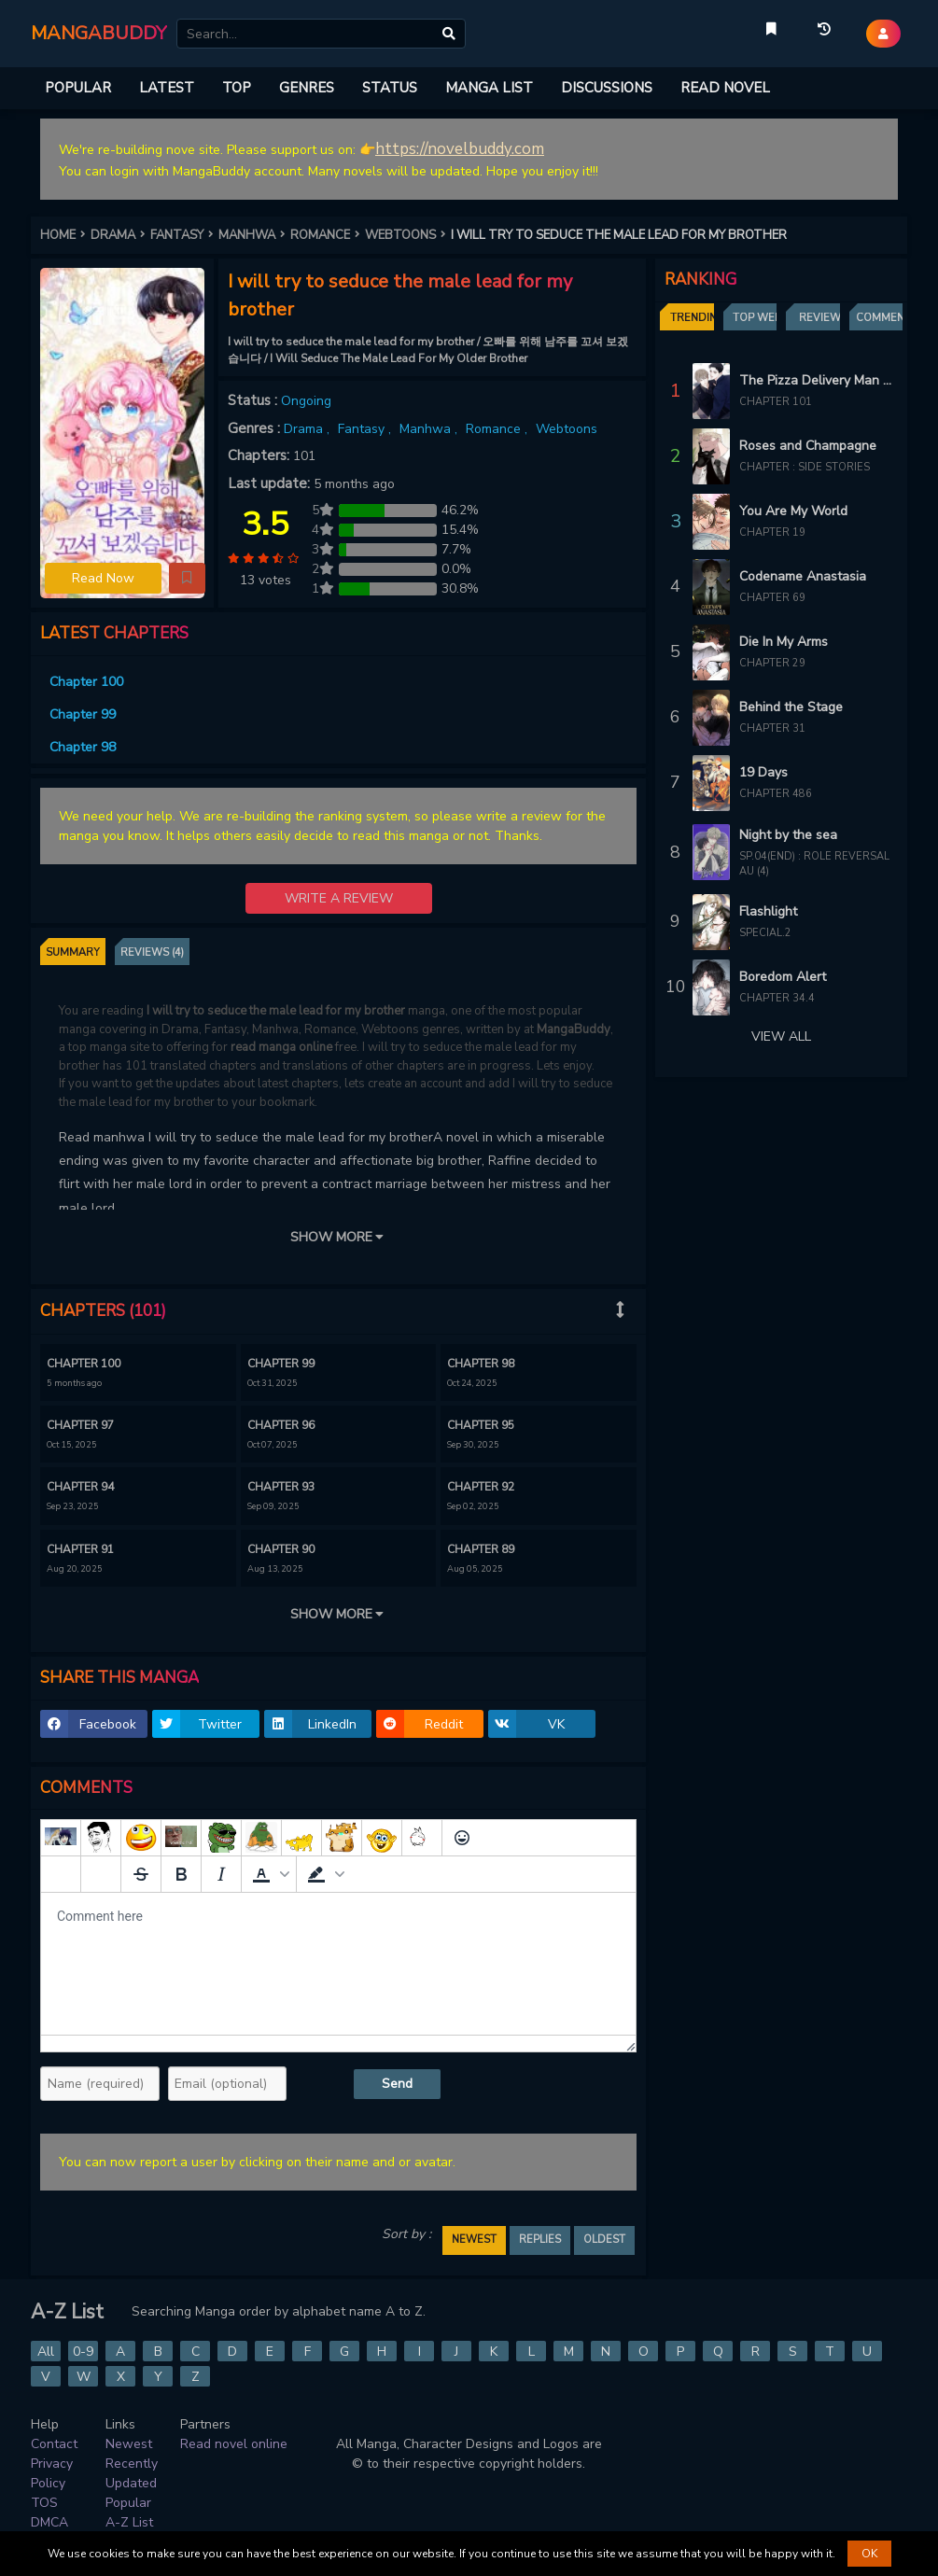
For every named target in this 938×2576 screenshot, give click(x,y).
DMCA (49, 2522)
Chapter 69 (772, 598)
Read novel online (233, 2444)
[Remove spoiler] (101, 1874)
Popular (128, 2503)
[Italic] (221, 1874)
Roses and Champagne (807, 446)
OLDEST (604, 2240)
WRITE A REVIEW (339, 898)
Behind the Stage (791, 707)
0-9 (83, 2351)
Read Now (103, 578)
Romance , (498, 429)
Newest (128, 2444)
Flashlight (768, 911)
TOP (236, 87)
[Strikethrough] (141, 1874)
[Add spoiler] (61, 1874)
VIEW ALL (781, 1036)
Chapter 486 (775, 794)
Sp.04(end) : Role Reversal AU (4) (814, 864)
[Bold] (181, 1874)
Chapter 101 (775, 402)
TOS (44, 2503)
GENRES (306, 87)
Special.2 (765, 933)
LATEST (166, 87)
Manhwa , (430, 429)
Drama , (308, 429)
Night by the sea (788, 835)
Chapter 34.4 (777, 998)
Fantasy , (366, 429)
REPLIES (540, 2240)
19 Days (763, 772)
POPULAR (78, 87)
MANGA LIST (489, 87)
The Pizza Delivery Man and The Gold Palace (816, 380)
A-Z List (129, 2522)
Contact (54, 2444)
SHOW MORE (338, 1237)
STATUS (389, 87)
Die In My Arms (783, 642)
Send (397, 2084)
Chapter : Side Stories (804, 467)
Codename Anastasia (802, 576)
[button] (187, 579)
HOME (65, 235)
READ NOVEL (725, 87)
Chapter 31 (772, 728)
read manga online (281, 1047)
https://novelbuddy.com (459, 149)
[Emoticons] (462, 1838)
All (45, 2351)
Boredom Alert (782, 977)
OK (869, 2553)
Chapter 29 (772, 663)
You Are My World (793, 511)
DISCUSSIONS (606, 87)
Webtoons (566, 429)
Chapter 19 (772, 532)
